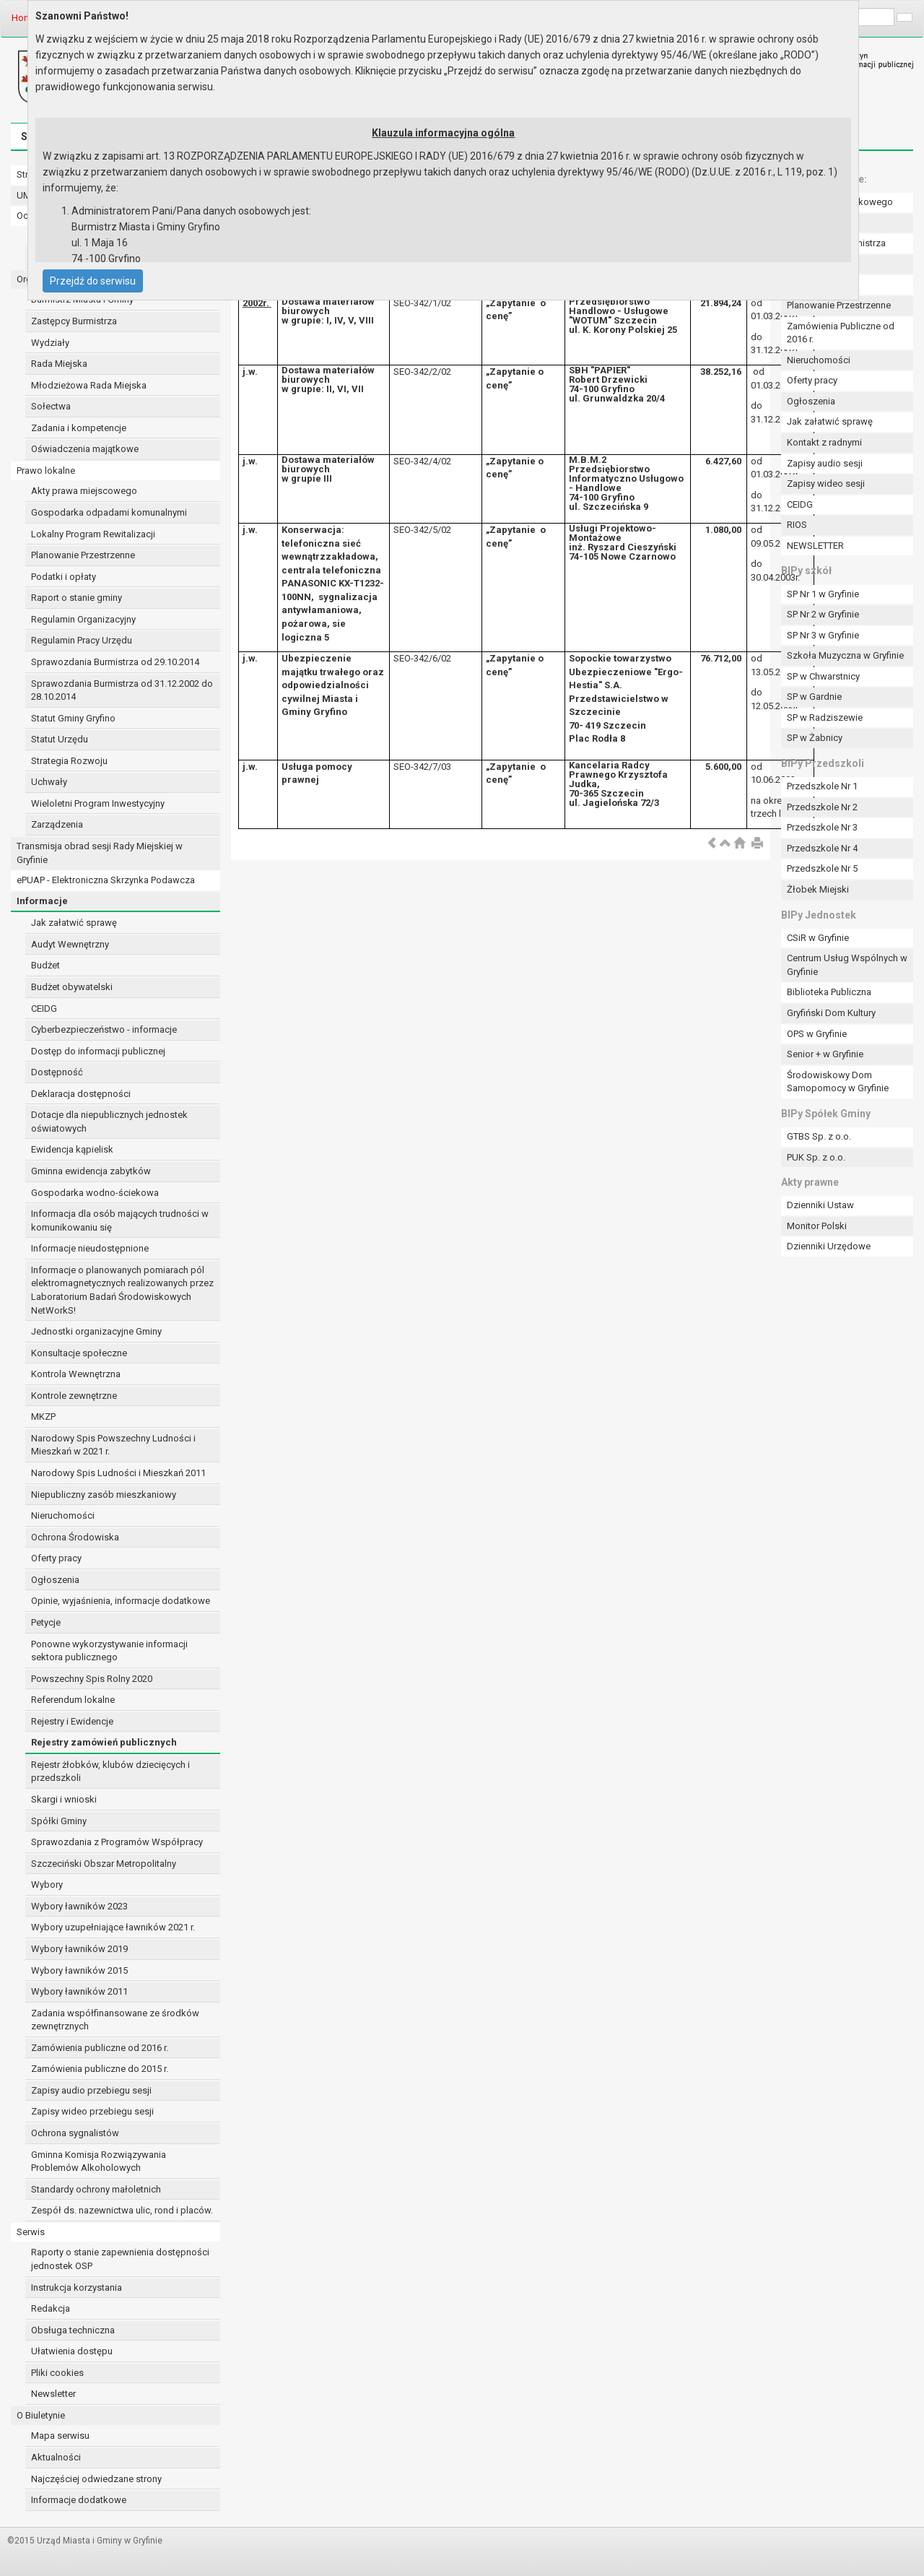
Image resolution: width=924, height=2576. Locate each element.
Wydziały (50, 342)
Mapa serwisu (60, 2435)
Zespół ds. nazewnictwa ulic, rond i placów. (122, 2210)
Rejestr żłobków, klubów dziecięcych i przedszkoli (110, 1771)
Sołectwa (51, 406)
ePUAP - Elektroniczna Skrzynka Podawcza (106, 880)
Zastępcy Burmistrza (74, 321)
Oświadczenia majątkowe (85, 448)
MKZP (43, 1416)
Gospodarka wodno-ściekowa (95, 1192)
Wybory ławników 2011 (79, 1991)
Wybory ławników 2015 (79, 1970)
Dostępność (57, 1072)
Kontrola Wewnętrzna (76, 1374)
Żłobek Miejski (818, 889)
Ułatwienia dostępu (72, 2351)
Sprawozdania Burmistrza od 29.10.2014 (115, 661)
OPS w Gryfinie (817, 1033)
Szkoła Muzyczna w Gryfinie (845, 655)
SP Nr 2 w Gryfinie (823, 614)
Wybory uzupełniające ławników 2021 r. (113, 1927)
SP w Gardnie (814, 696)
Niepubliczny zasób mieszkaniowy (103, 1494)
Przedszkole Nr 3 (822, 827)
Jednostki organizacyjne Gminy (96, 1331)
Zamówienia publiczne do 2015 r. (99, 2068)
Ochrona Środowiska (75, 1537)
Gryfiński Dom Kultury (831, 1012)
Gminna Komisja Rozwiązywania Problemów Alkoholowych (98, 2161)
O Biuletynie (41, 2415)
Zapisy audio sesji (825, 463)
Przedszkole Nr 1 (822, 786)
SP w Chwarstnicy (823, 676)
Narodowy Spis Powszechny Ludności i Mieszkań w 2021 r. (113, 1445)
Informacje (42, 900)
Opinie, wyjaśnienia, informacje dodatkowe (120, 1600)
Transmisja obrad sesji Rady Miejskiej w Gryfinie (100, 853)
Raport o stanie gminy (76, 597)
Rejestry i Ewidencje (72, 1721)
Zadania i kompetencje (78, 427)
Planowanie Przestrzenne (83, 555)
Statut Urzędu (59, 739)
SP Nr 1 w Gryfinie (823, 594)
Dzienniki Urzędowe (829, 1246)
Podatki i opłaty (63, 576)
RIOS (797, 524)
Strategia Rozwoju (69, 760)
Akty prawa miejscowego (84, 490)
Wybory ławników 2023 (79, 1906)
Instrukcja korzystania (76, 2287)
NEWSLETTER (815, 545)
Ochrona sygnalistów (75, 2133)
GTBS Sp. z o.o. (819, 1136)
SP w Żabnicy (814, 737)
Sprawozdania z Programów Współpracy (117, 1841)
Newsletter (53, 2393)
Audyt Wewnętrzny (70, 944)
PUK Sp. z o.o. (816, 1157)
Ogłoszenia (55, 1579)
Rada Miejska (59, 363)
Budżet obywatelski (72, 986)
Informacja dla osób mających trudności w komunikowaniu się (120, 1220)
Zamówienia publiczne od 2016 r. (99, 2047)
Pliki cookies (57, 2372)
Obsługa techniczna (73, 2330)
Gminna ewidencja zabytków (91, 1171)
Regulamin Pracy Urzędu (81, 640)
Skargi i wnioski (64, 1799)
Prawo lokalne (46, 470)
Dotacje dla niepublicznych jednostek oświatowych (109, 1121)
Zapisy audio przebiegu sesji (91, 2090)
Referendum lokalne (73, 1699)
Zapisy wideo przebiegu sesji (92, 2111)
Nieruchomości (63, 1515)
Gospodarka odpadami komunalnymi (109, 512)
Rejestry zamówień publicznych (104, 1742)
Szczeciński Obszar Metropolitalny (103, 1863)
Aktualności (56, 2457)
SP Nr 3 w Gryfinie (823, 635)
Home (24, 17)
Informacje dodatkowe (78, 2499)
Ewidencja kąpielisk (72, 1149)
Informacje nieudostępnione (90, 1248)
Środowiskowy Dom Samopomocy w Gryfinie (838, 1082)
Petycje (46, 1622)
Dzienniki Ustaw (820, 1205)
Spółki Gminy (59, 1821)
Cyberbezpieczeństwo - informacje (104, 1029)
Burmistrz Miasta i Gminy (82, 299)
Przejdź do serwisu (93, 281)
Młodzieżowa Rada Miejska (89, 385)
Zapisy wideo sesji (826, 483)
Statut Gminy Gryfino (73, 718)
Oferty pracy (56, 1558)
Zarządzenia (57, 824)
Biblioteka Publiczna (829, 991)
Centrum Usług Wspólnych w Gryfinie (847, 965)
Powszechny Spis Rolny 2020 (91, 1678)
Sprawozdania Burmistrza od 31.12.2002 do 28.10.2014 (122, 690)
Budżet (45, 965)
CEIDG (44, 1008)
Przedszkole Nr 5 (822, 868)
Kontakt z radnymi (824, 442)
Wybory (47, 1884)
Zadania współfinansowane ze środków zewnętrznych (115, 2020)
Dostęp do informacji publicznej (98, 1051)
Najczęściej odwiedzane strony (96, 2478)
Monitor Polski (817, 1225)
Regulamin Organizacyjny (83, 619)
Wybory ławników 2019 (79, 1948)
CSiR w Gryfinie (818, 937)
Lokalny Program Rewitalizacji (93, 534)
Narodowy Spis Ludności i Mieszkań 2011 (118, 1472)
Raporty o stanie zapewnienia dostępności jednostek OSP (120, 2259)
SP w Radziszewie (825, 717)
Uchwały (49, 781)
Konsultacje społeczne (79, 1353)
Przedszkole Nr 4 (822, 848)
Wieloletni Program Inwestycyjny (98, 803)
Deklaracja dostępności (81, 1093)
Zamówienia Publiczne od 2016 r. (840, 333)
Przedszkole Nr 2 (822, 807)
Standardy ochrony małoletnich (96, 2189)
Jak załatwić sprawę (74, 922)
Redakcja (50, 2308)
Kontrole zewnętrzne (74, 1395)
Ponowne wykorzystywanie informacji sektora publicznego (109, 1651)
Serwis (31, 2231)
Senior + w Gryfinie (825, 1054)
